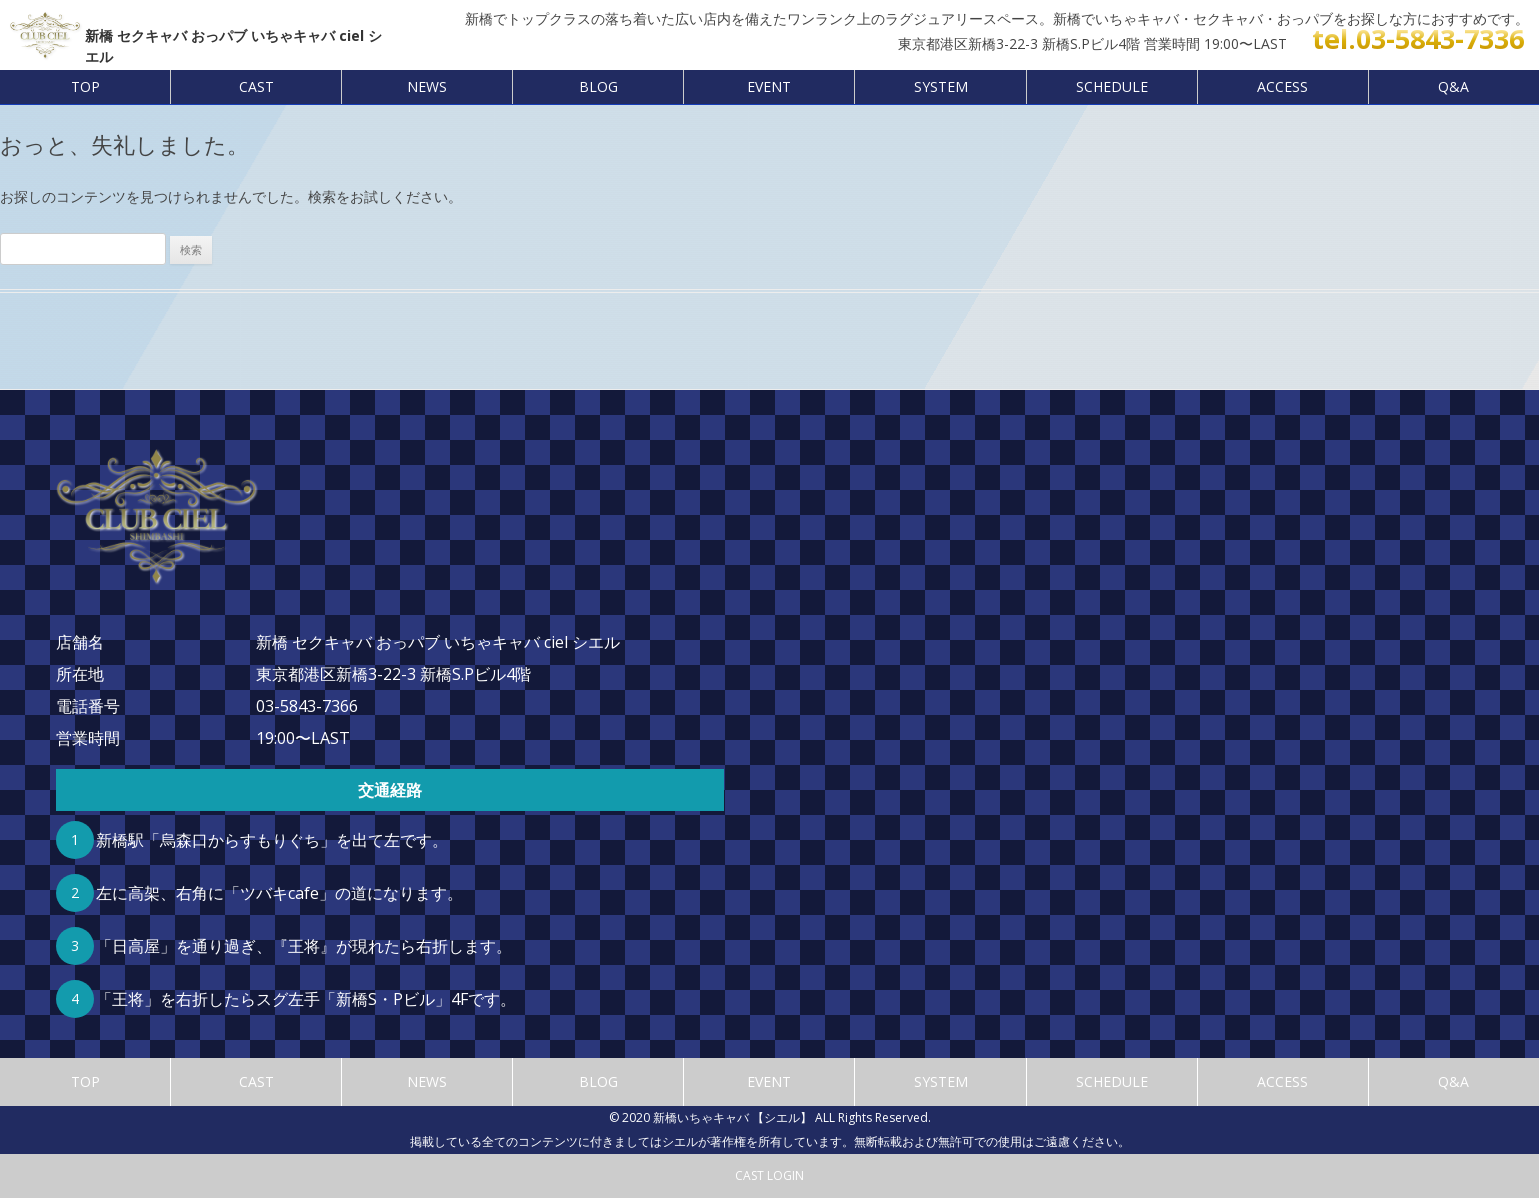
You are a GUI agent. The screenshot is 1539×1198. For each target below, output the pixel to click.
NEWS (427, 86)
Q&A (1453, 86)
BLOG (598, 86)
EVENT (769, 86)
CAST (256, 86)
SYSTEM (941, 86)
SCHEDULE (1112, 86)
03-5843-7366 (307, 706)
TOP (85, 86)
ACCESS (1282, 86)
